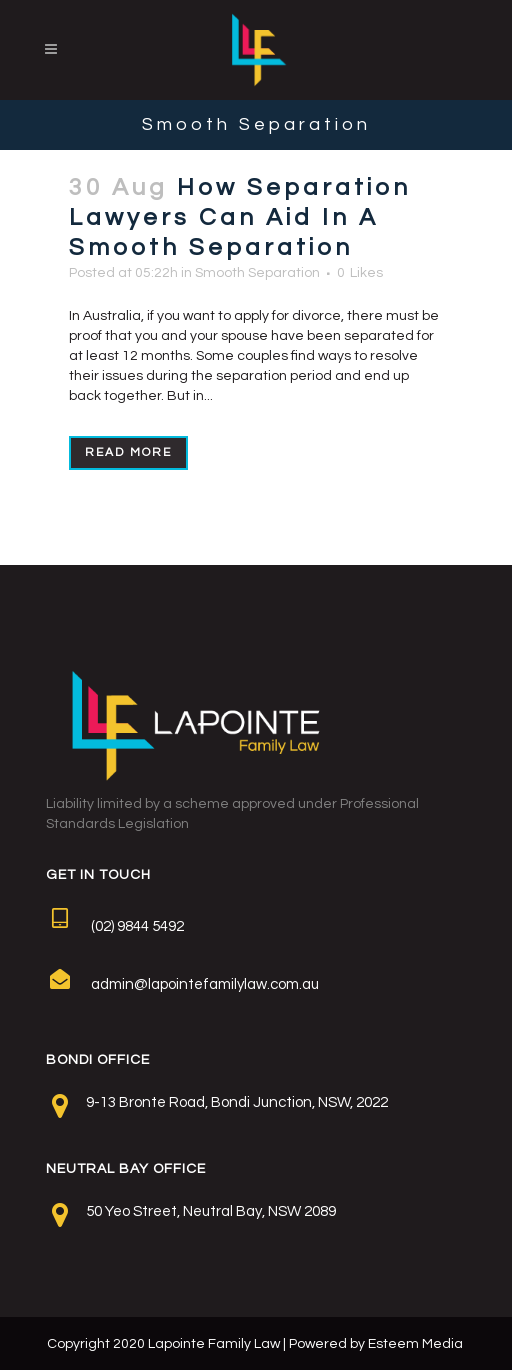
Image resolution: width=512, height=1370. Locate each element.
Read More (128, 452)
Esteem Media (415, 1344)
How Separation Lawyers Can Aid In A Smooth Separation (240, 217)
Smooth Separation (257, 273)
